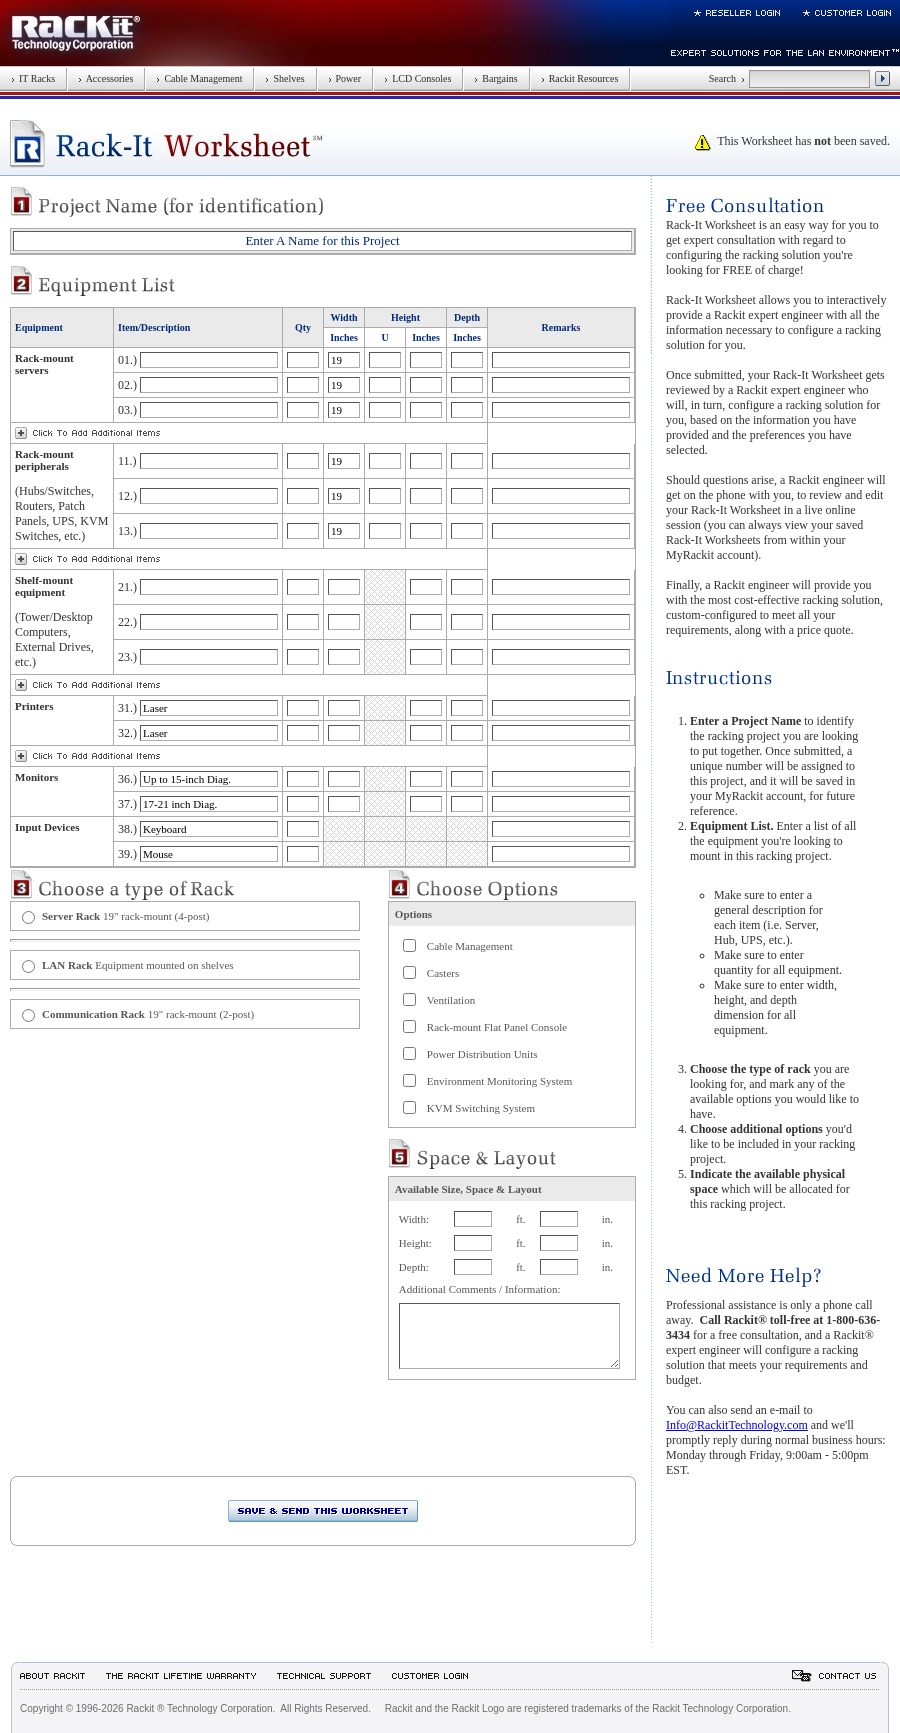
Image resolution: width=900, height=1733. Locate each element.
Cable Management (199, 78)
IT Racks (33, 78)
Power (345, 78)
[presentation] (162, 1437)
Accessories (105, 78)
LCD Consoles (417, 78)
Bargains (495, 78)
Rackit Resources (580, 78)
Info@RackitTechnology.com (737, 1425)
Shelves (284, 78)
